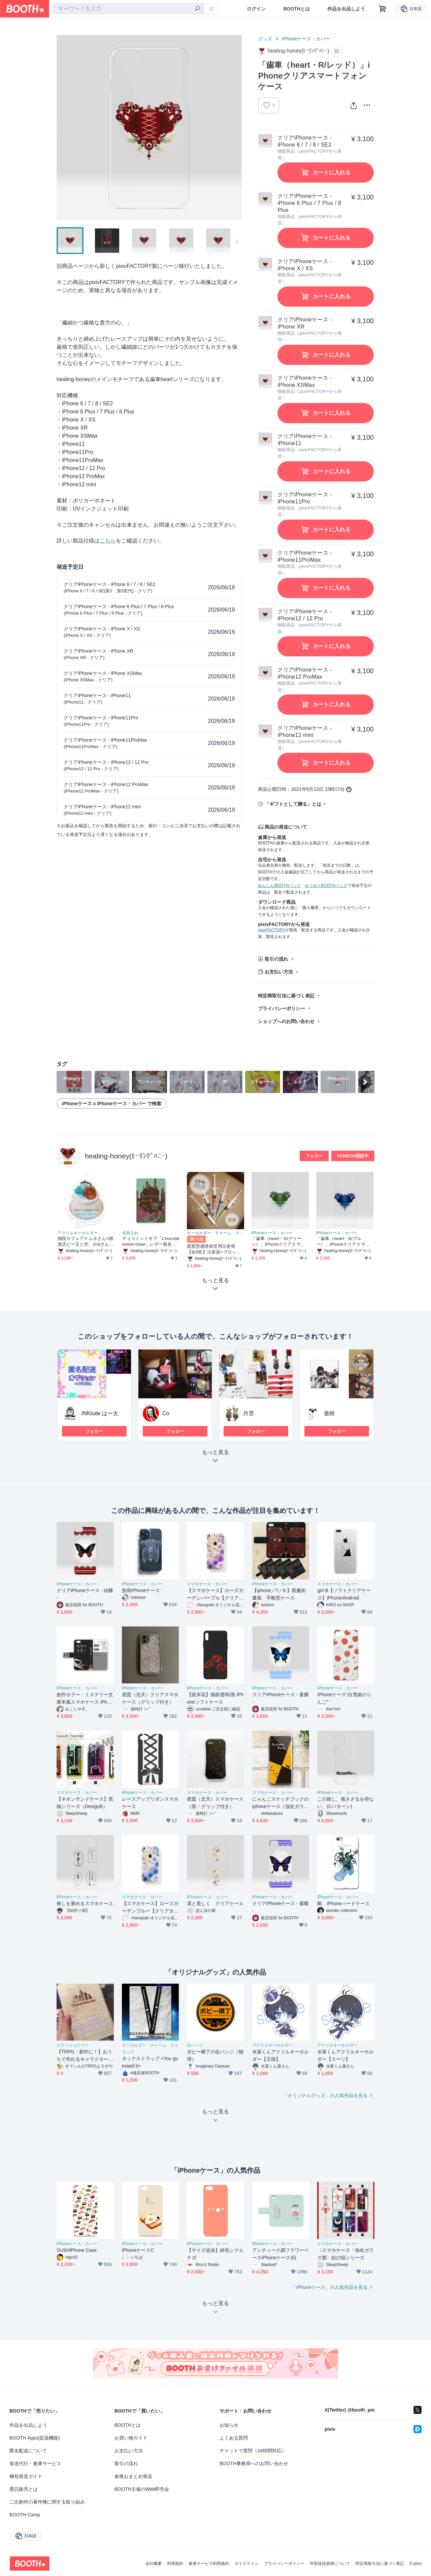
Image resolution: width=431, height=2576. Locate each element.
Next (236, 127)
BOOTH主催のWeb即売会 (141, 2489)
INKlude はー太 (99, 1413)
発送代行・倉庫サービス (35, 2463)
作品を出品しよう (346, 8)
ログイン (256, 8)
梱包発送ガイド (25, 2476)
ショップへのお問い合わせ (286, 1021)
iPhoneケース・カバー (306, 38)
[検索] (197, 9)
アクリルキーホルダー (78, 1233)
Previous (62, 127)
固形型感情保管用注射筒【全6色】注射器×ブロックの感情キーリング (213, 1249)
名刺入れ (130, 1233)
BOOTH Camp (24, 2514)
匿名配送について (28, 2450)
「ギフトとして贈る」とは (293, 804)
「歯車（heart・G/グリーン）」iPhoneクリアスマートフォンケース (278, 1241)
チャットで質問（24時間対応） (253, 2450)
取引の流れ (276, 959)
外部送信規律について (330, 2564)
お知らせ (229, 2425)
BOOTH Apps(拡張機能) (34, 2438)
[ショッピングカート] (382, 9)
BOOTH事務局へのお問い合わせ (254, 2463)
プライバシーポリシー (281, 1008)
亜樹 (329, 1413)
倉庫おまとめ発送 (133, 2476)
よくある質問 (234, 2438)
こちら (108, 541)
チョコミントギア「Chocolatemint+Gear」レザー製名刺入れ (150, 1241)
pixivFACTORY (271, 930)
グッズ (265, 38)
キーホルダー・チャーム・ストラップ (215, 1233)
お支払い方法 (279, 971)
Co (165, 1413)
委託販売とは (23, 2489)
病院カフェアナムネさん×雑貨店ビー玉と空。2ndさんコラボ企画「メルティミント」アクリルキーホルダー (85, 1241)
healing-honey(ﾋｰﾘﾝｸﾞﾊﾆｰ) (126, 1156)
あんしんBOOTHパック (279, 885)
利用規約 (175, 2564)
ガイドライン (246, 2564)
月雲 (248, 1413)
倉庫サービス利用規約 (209, 2564)
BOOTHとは (296, 8)
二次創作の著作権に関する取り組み (47, 2502)
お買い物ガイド (130, 2438)
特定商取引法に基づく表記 (286, 995)
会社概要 (153, 2564)
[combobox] (128, 8)
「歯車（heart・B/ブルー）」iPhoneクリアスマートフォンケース (343, 1241)
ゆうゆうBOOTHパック (326, 885)
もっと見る (215, 1458)
